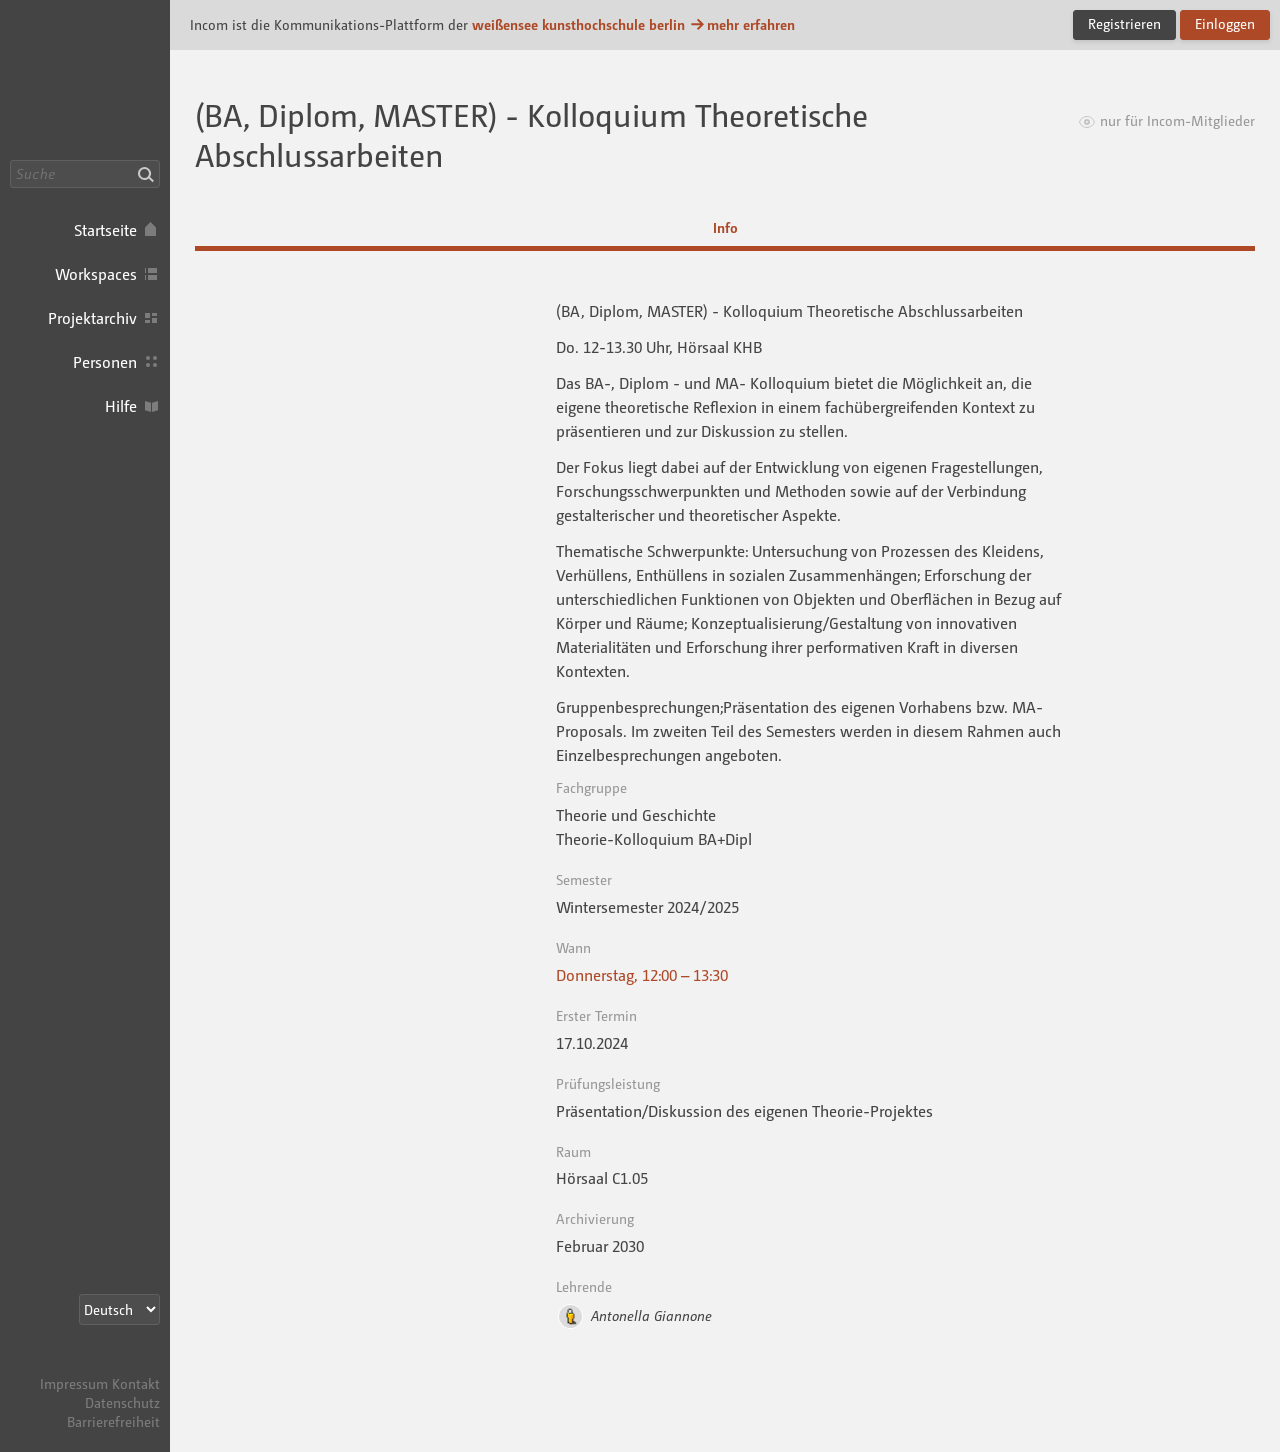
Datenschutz (122, 1402)
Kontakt (136, 1383)
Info (725, 227)
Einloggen (1225, 23)
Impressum (74, 1383)
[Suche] (85, 174)
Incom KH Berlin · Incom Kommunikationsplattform (85, 80)
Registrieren (1124, 23)
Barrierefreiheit (113, 1421)
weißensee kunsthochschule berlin (578, 24)
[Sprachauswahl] (119, 1309)
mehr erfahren (742, 24)
